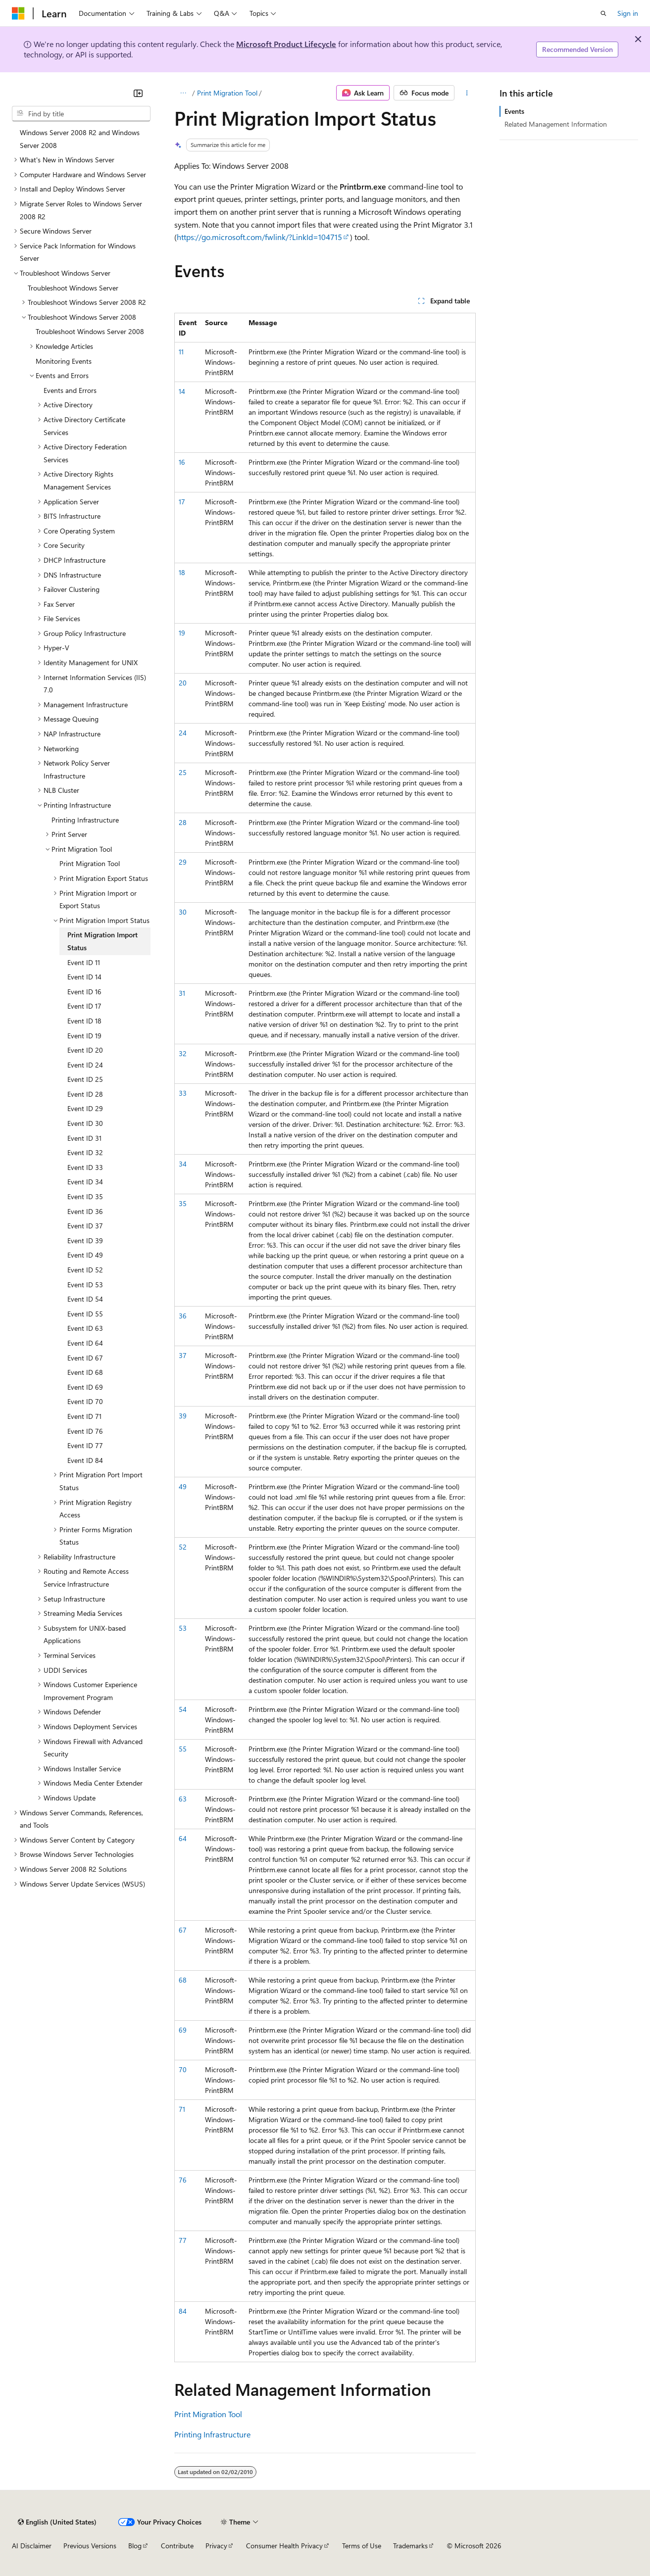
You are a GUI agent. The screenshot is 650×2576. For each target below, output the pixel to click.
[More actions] (467, 93)
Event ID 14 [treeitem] (84, 976)
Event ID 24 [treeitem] (85, 1064)
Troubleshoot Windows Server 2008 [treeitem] (90, 331)
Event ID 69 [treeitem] (85, 1387)
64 (183, 1838)
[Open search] (603, 13)
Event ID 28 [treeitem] (85, 1094)
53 (183, 1628)
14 (182, 391)
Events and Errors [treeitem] (70, 390)
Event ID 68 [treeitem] (85, 1372)
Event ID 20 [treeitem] (85, 1050)
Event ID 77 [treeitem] (85, 1445)
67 (183, 1930)
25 (183, 772)
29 (183, 862)
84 (183, 2311)
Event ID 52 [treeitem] (85, 1269)
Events (514, 111)
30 (183, 912)
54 (183, 1709)
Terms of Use (361, 2545)
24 (183, 732)
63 (183, 1798)
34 (183, 1163)
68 (183, 1980)
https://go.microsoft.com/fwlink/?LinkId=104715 (259, 237)
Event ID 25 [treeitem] (85, 1079)
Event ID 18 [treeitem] (84, 1020)
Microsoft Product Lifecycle (286, 44)
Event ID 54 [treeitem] (85, 1299)
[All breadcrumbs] (183, 93)
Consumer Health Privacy (284, 2545)
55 (183, 1748)
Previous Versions (89, 2545)
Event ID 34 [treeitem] (85, 1181)
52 (183, 1547)
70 (183, 2069)
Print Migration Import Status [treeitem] (102, 941)
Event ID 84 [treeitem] (85, 1460)
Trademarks (410, 2545)
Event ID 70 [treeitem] (85, 1401)
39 (183, 1415)
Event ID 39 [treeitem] (85, 1240)
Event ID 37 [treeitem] (85, 1225)
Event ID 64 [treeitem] (85, 1343)
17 (182, 501)
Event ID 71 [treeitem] (84, 1416)
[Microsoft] (18, 13)
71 (182, 2109)
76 (183, 2180)
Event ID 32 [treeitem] (85, 1152)
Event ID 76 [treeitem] (85, 1431)
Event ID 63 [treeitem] (85, 1328)
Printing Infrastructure (212, 2434)
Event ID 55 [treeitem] (85, 1313)
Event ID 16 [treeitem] (84, 991)
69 (183, 2030)
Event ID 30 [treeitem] (85, 1123)
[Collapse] (138, 93)
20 (183, 682)
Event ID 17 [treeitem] (84, 1006)
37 (183, 1355)
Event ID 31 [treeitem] (84, 1138)
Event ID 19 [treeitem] (84, 1035)
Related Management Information (555, 124)
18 (182, 572)
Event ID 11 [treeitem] (83, 962)
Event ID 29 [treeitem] (85, 1108)
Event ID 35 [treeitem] (85, 1196)
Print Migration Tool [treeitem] (89, 863)
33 (183, 1093)
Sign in (627, 13)
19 (182, 632)
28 (183, 822)
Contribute (177, 2545)
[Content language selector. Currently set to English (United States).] (57, 2522)
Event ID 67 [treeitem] (85, 1357)
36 (183, 1315)
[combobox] (81, 114)
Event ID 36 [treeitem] (85, 1211)
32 (183, 1053)
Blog (135, 2545)
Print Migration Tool (227, 92)
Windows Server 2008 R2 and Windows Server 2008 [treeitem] (80, 139)
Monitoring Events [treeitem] (64, 361)
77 (183, 2240)
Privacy (216, 2545)
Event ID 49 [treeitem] (85, 1255)
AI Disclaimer (31, 2545)
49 (183, 1486)
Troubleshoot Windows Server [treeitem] (73, 287)
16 (182, 462)
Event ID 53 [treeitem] (85, 1284)
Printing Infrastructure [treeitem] (85, 820)
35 (183, 1203)
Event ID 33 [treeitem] (85, 1167)
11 (181, 351)
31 (182, 993)
